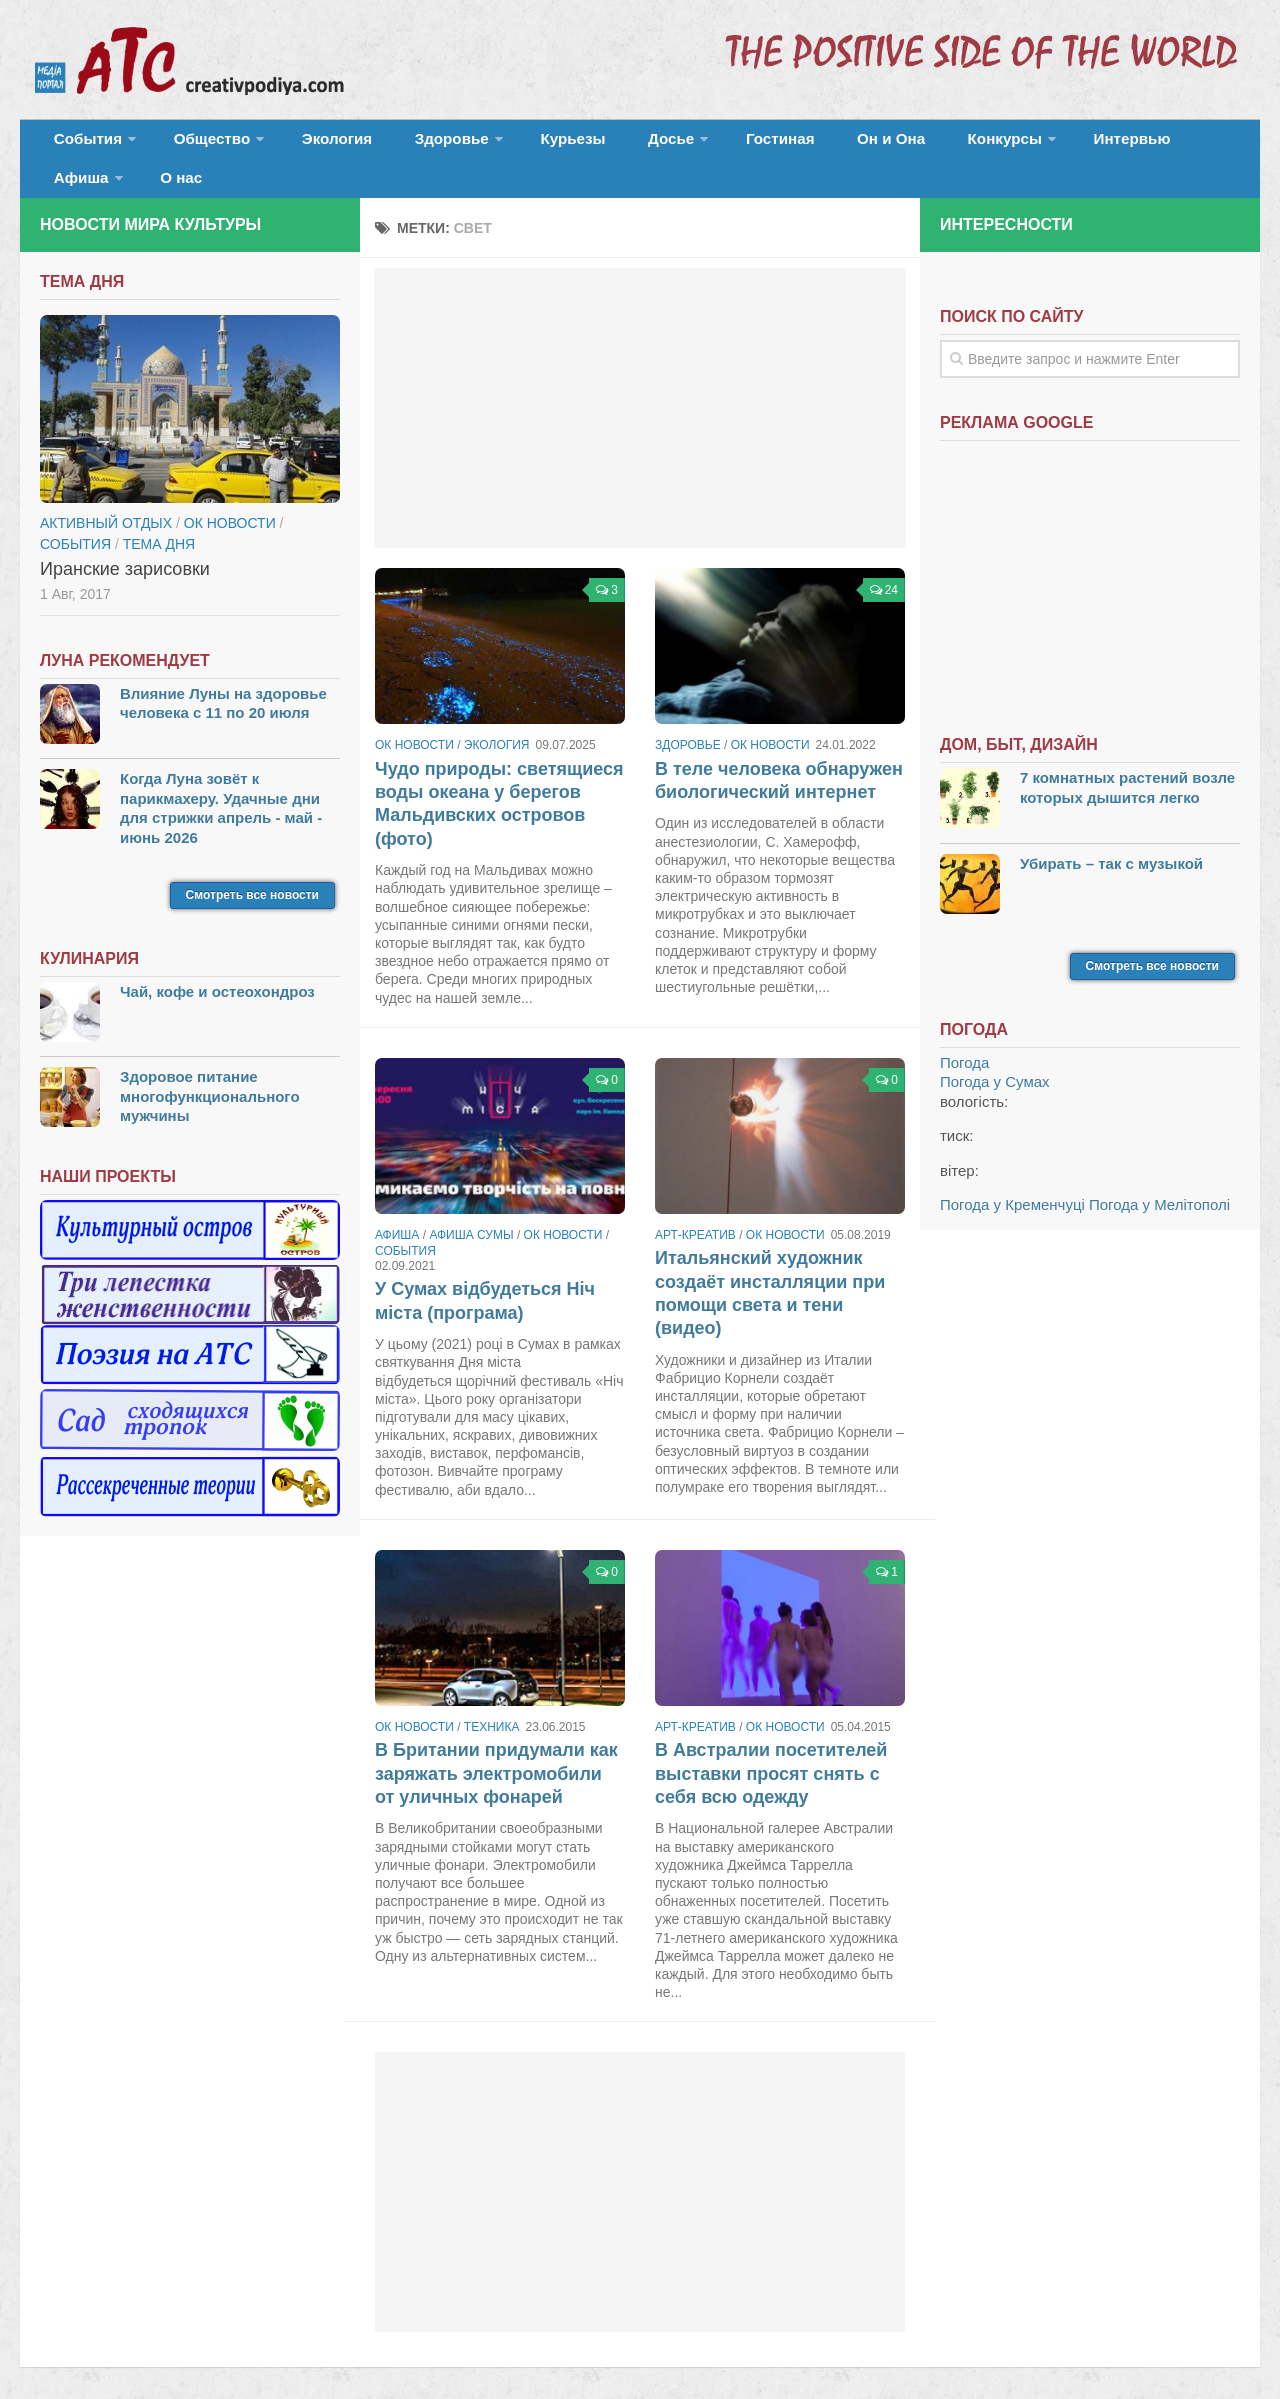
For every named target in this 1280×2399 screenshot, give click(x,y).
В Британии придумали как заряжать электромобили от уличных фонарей (496, 1745)
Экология (309, 144)
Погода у (995, 1053)
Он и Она (792, 144)
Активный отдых (106, 494)
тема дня (159, 515)
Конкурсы (890, 144)
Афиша (1097, 144)
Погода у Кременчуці (1012, 1176)
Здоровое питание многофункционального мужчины (210, 1068)
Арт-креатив (695, 1207)
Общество (195, 144)
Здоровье (407, 144)
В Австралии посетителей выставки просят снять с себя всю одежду (771, 1745)
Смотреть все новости (252, 867)
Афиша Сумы (471, 1207)
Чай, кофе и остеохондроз (217, 963)
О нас (1187, 144)
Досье (597, 144)
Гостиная (696, 144)
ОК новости (414, 717)
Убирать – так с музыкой (1111, 834)
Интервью (1004, 144)
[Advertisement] (640, 380)
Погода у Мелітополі (1159, 1176)
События (82, 144)
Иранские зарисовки (125, 540)
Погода (964, 1034)
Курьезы (517, 144)
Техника (492, 1699)
